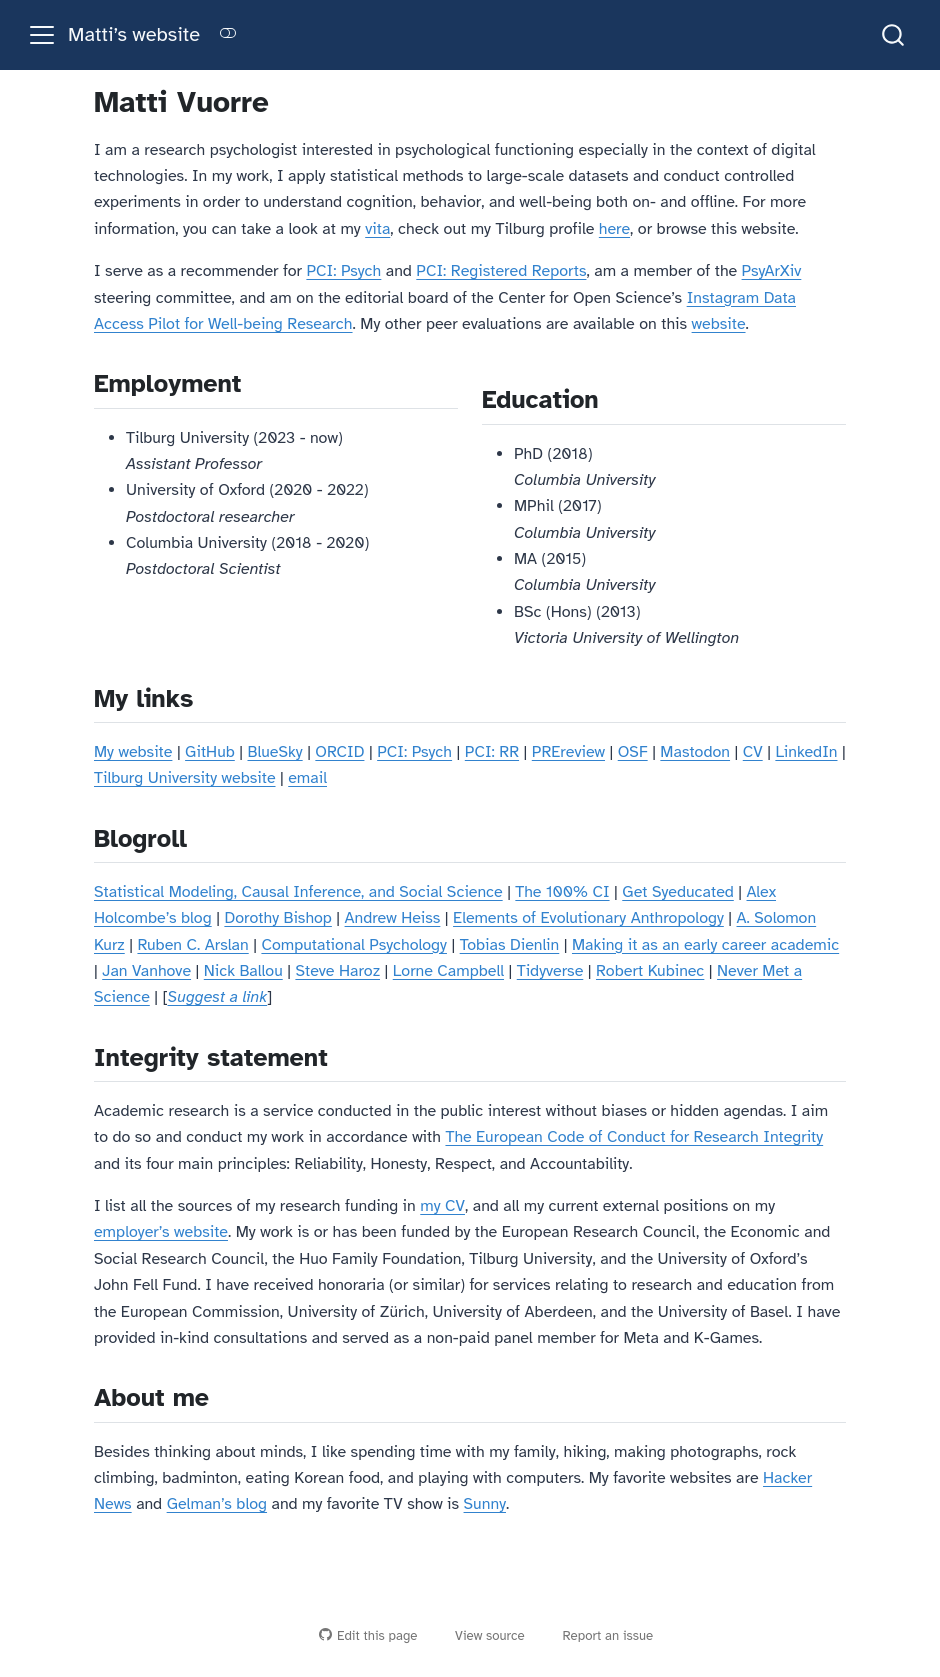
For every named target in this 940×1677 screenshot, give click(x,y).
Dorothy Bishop (277, 918)
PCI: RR (492, 752)
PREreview (568, 752)
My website (133, 752)
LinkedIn (806, 752)
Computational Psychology (354, 945)
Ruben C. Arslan (192, 945)
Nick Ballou (243, 971)
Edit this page (368, 1635)
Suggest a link (218, 997)
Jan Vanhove (146, 971)
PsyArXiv (772, 271)
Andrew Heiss (393, 918)
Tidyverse (550, 971)
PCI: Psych (343, 271)
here (614, 229)
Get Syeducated (678, 892)
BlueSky (274, 752)
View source (481, 1635)
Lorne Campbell (448, 971)
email (307, 778)
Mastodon (695, 752)
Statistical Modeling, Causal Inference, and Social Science (298, 892)
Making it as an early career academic (705, 945)
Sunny (485, 1504)
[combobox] (894, 35)
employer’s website (161, 1232)
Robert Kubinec (650, 971)
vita (377, 229)
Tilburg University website (185, 778)
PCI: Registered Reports (501, 271)
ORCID (339, 752)
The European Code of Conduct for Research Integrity (634, 1137)
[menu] (42, 35)
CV (753, 752)
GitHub (210, 752)
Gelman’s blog (217, 1504)
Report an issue (599, 1635)
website (719, 324)
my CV (442, 1206)
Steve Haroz (337, 971)
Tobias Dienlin (510, 945)
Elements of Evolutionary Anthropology (588, 918)
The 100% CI (562, 892)
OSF (633, 752)
